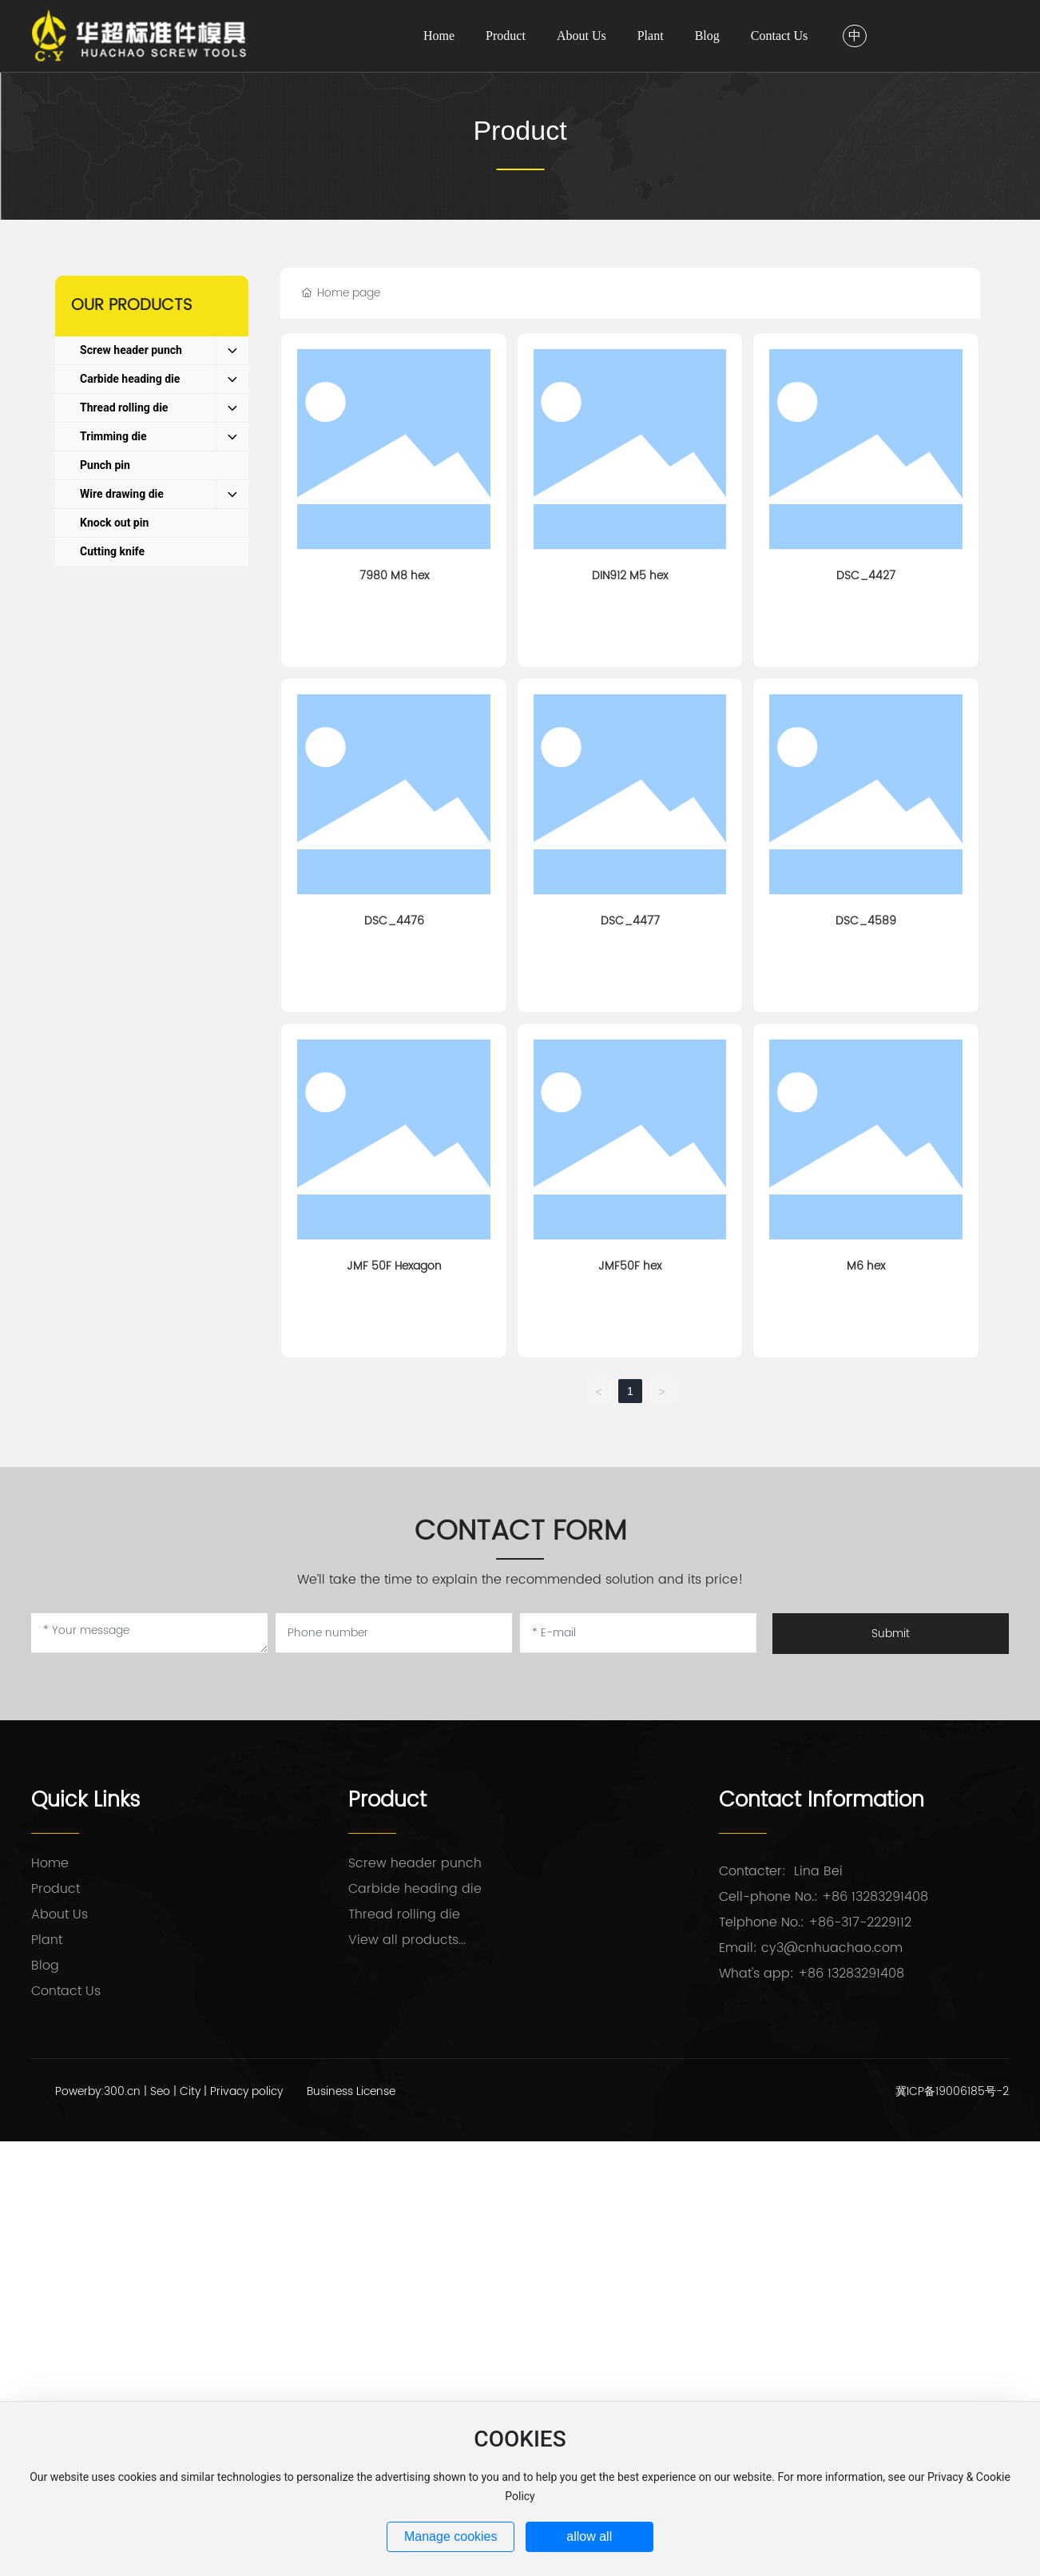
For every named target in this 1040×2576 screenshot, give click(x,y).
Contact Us (66, 1991)
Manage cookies (451, 2536)
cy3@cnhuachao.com (832, 1948)
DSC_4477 (630, 921)
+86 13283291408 (875, 1896)
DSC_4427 (865, 575)
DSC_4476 (394, 921)
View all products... (407, 1940)
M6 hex (866, 1266)
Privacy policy (246, 2091)
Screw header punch (415, 1863)
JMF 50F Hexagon (394, 1266)
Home (50, 1863)
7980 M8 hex (394, 575)
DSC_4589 (866, 921)
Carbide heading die (415, 1888)
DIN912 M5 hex (630, 575)
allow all (589, 2536)
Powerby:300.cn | (102, 2091)
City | (195, 2091)
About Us (59, 1914)
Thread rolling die (404, 1914)
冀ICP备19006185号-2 (952, 2091)
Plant (46, 1940)
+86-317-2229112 (859, 1922)
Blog (45, 1965)
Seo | (165, 2091)
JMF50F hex (629, 1266)
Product (519, 130)
